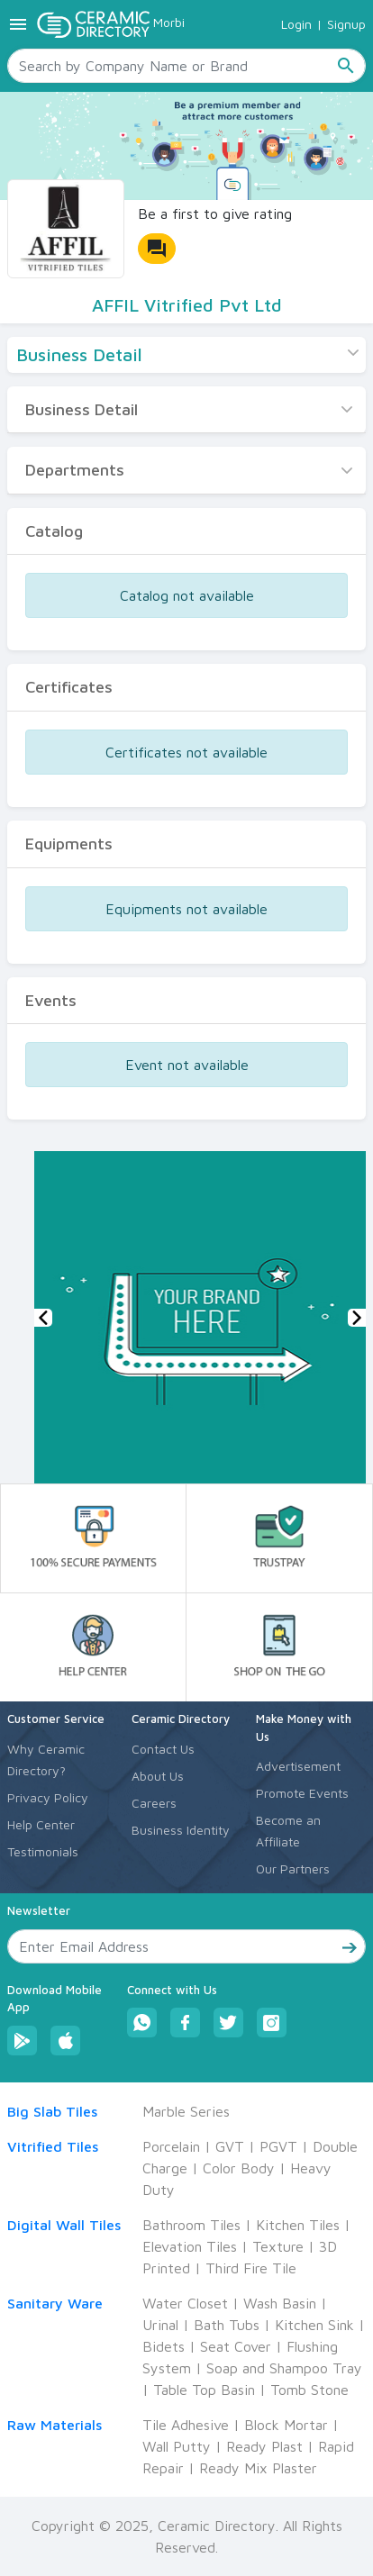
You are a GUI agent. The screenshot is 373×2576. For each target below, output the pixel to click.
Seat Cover (235, 2346)
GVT (229, 2146)
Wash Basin (279, 2303)
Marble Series (186, 2111)
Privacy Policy (47, 1797)
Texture (278, 2246)
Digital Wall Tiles (64, 2225)
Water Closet (185, 2303)
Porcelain (171, 2146)
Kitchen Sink (314, 2325)
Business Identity (181, 1829)
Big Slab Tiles (52, 2111)
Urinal (160, 2325)
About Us (158, 1775)
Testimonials (42, 1851)
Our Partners (293, 1868)
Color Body (239, 2168)
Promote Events (302, 1792)
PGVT (278, 2146)
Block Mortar (286, 2425)
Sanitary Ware (55, 2303)
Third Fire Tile (250, 2268)
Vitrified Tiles (52, 2146)
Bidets (163, 2346)
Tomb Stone (309, 2389)
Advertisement (298, 1765)
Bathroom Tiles (191, 2225)
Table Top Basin (204, 2389)
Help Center (41, 1824)
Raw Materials (54, 2425)
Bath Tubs (226, 2325)
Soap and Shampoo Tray (284, 2368)
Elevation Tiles (189, 2246)
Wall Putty (176, 2446)
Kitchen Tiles (298, 2225)
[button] (43, 1318)
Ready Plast (264, 2446)
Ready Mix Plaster (258, 2468)
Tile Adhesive (185, 2425)
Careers (154, 1802)
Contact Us (163, 1748)
